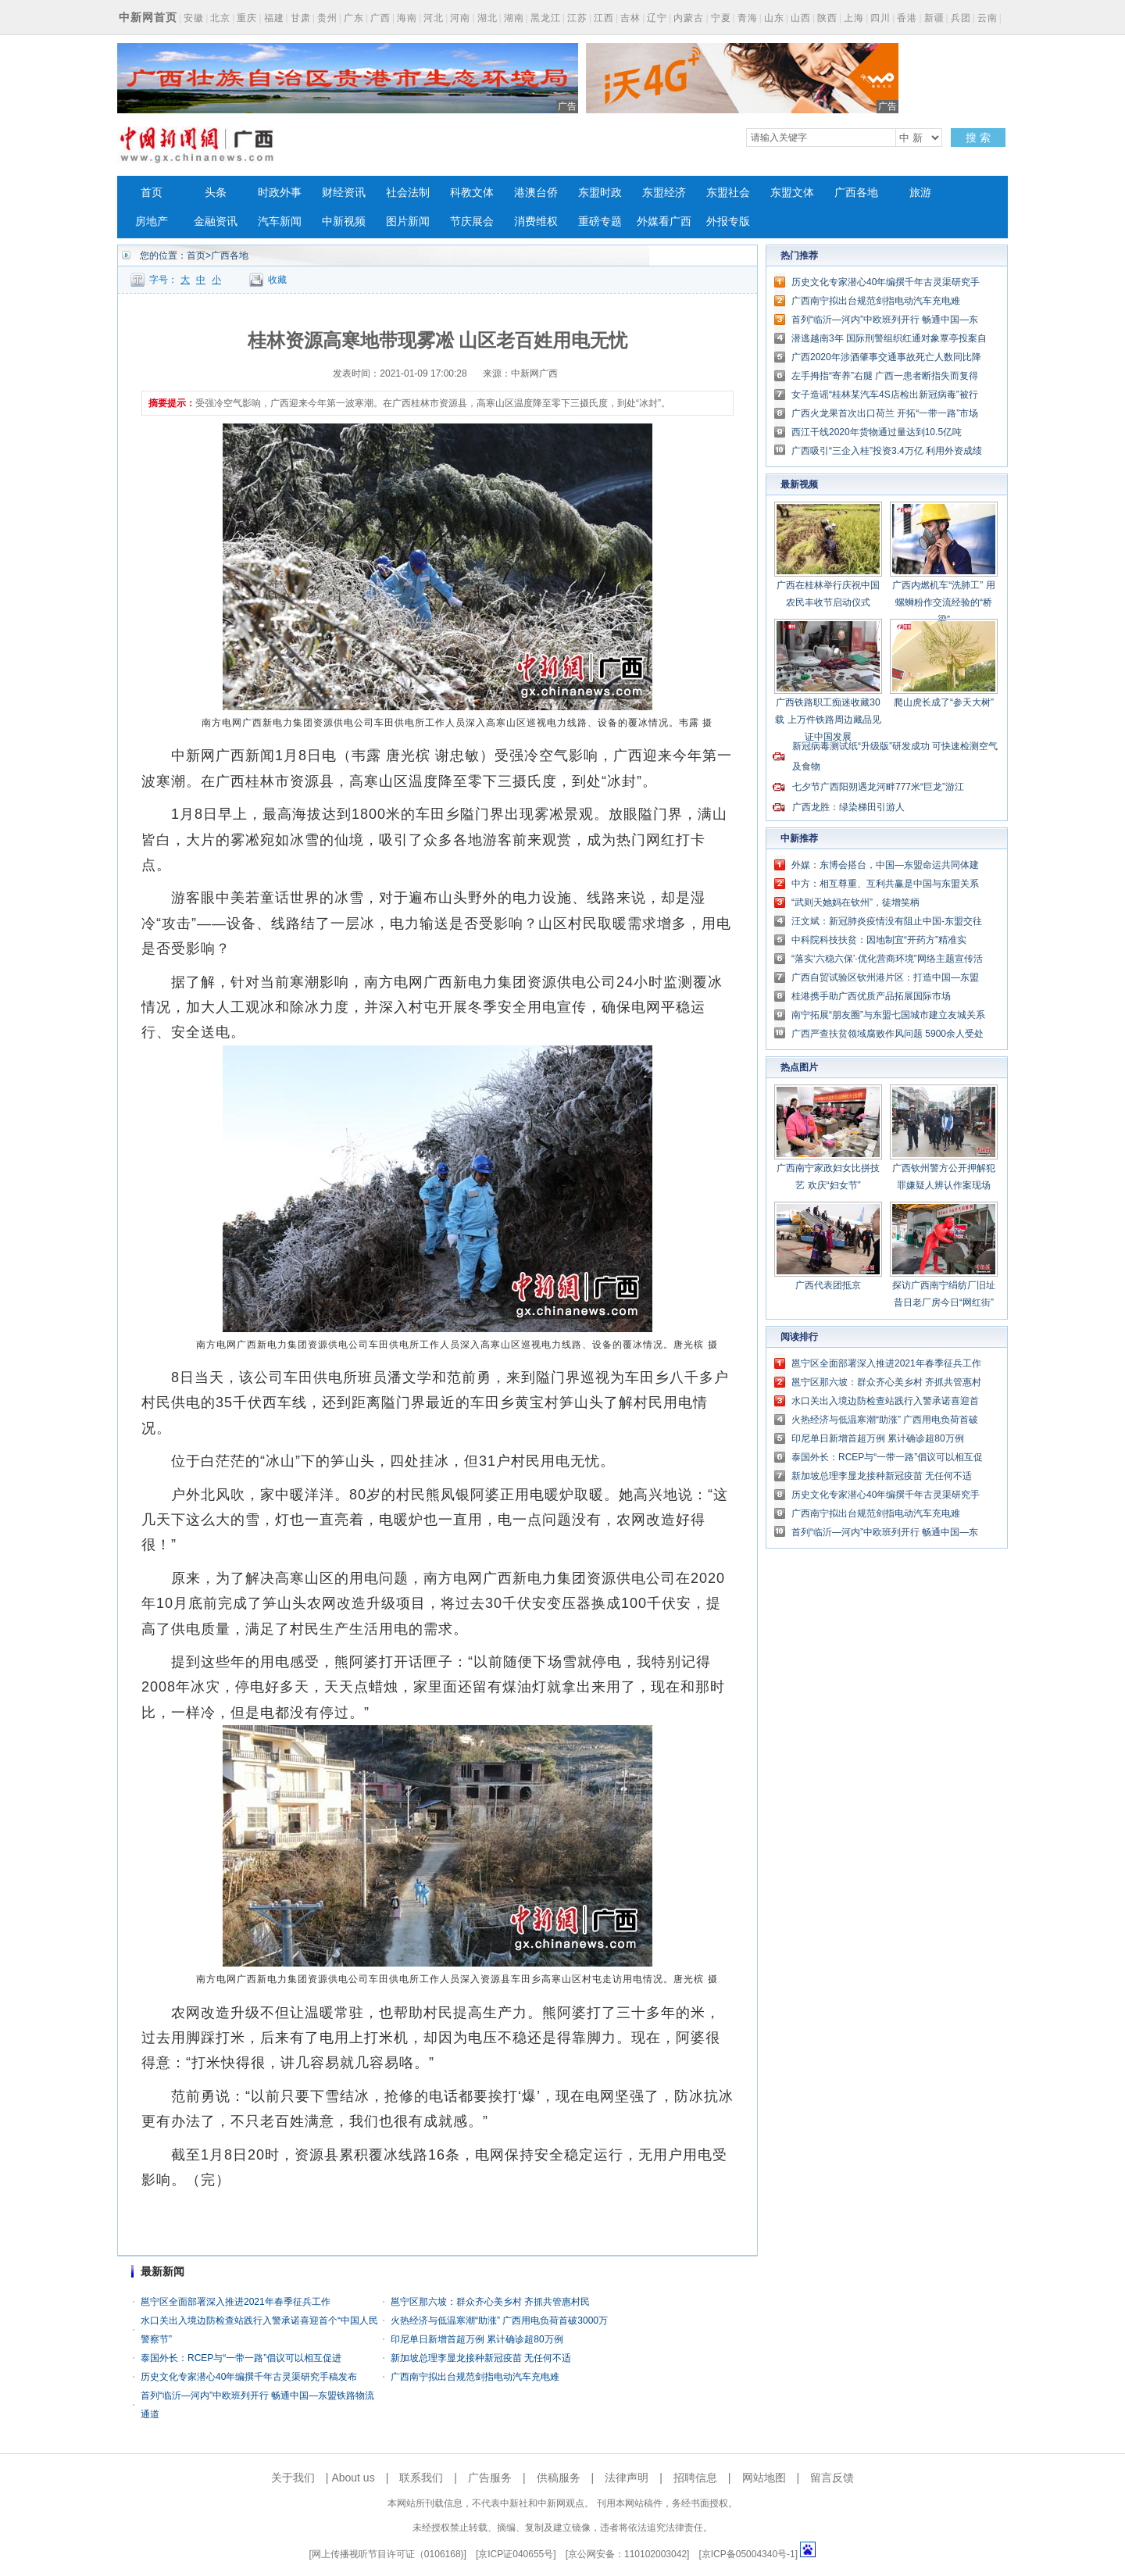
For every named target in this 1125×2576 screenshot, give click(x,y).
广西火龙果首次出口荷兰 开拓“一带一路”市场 (884, 413)
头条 (216, 192)
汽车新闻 (280, 221)
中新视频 (344, 221)
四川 (880, 18)
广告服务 (490, 2477)
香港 (907, 18)
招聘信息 (695, 2477)
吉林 (630, 18)
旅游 (920, 192)
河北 (433, 18)
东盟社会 (728, 192)
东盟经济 (664, 192)
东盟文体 (792, 192)
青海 (748, 18)
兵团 (961, 18)
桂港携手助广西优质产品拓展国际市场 (871, 996)
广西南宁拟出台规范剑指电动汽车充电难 (475, 2376)
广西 (380, 18)
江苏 (577, 18)
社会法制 (408, 192)
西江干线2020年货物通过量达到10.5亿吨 (876, 432)
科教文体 (472, 192)
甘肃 (301, 18)
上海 (854, 18)
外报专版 (728, 221)
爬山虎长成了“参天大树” (944, 702)
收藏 (277, 279)
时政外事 (280, 192)
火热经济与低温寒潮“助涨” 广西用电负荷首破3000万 (499, 2320)
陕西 (827, 18)
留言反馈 (832, 2477)
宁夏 (721, 18)
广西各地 (856, 192)
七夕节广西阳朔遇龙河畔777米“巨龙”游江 (878, 786)
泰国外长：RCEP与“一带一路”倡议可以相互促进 (241, 2358)
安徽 (194, 18)
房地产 (151, 221)
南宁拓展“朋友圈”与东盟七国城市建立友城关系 (888, 1014)
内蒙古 (688, 18)
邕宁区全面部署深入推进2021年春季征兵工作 (235, 2301)
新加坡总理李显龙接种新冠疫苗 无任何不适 (481, 2358)
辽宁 (657, 18)
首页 (151, 192)
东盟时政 (600, 192)
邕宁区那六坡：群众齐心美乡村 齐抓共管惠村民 (490, 2301)
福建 (274, 18)
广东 (354, 18)
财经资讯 (344, 192)
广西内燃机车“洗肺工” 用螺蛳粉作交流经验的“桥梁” (943, 602)
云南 (987, 18)
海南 (407, 18)
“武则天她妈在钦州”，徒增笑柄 (855, 902)
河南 (460, 18)
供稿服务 (558, 2477)
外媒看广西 (664, 221)
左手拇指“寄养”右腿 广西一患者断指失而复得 (884, 375)
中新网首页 (148, 17)
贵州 (327, 18)
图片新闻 (408, 221)
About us (352, 2477)
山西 (801, 18)
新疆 (934, 18)
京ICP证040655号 (515, 2554)
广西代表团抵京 (828, 1285)
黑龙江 (545, 18)
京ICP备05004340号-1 (748, 2554)
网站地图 (764, 2477)
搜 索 (978, 137)
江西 (604, 18)
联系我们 (421, 2477)
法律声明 (626, 2477)
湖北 (487, 18)
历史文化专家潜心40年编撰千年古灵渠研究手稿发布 (249, 2376)
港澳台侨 (536, 192)
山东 (774, 18)
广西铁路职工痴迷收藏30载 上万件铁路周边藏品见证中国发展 (827, 719)
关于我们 (293, 2477)
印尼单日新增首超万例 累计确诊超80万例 (477, 2339)
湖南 (514, 18)
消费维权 (536, 221)
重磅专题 (600, 221)
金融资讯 (216, 221)
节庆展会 (472, 221)
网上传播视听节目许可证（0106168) (388, 2554)
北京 (220, 18)
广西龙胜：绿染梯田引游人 (848, 807)
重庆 (247, 18)
